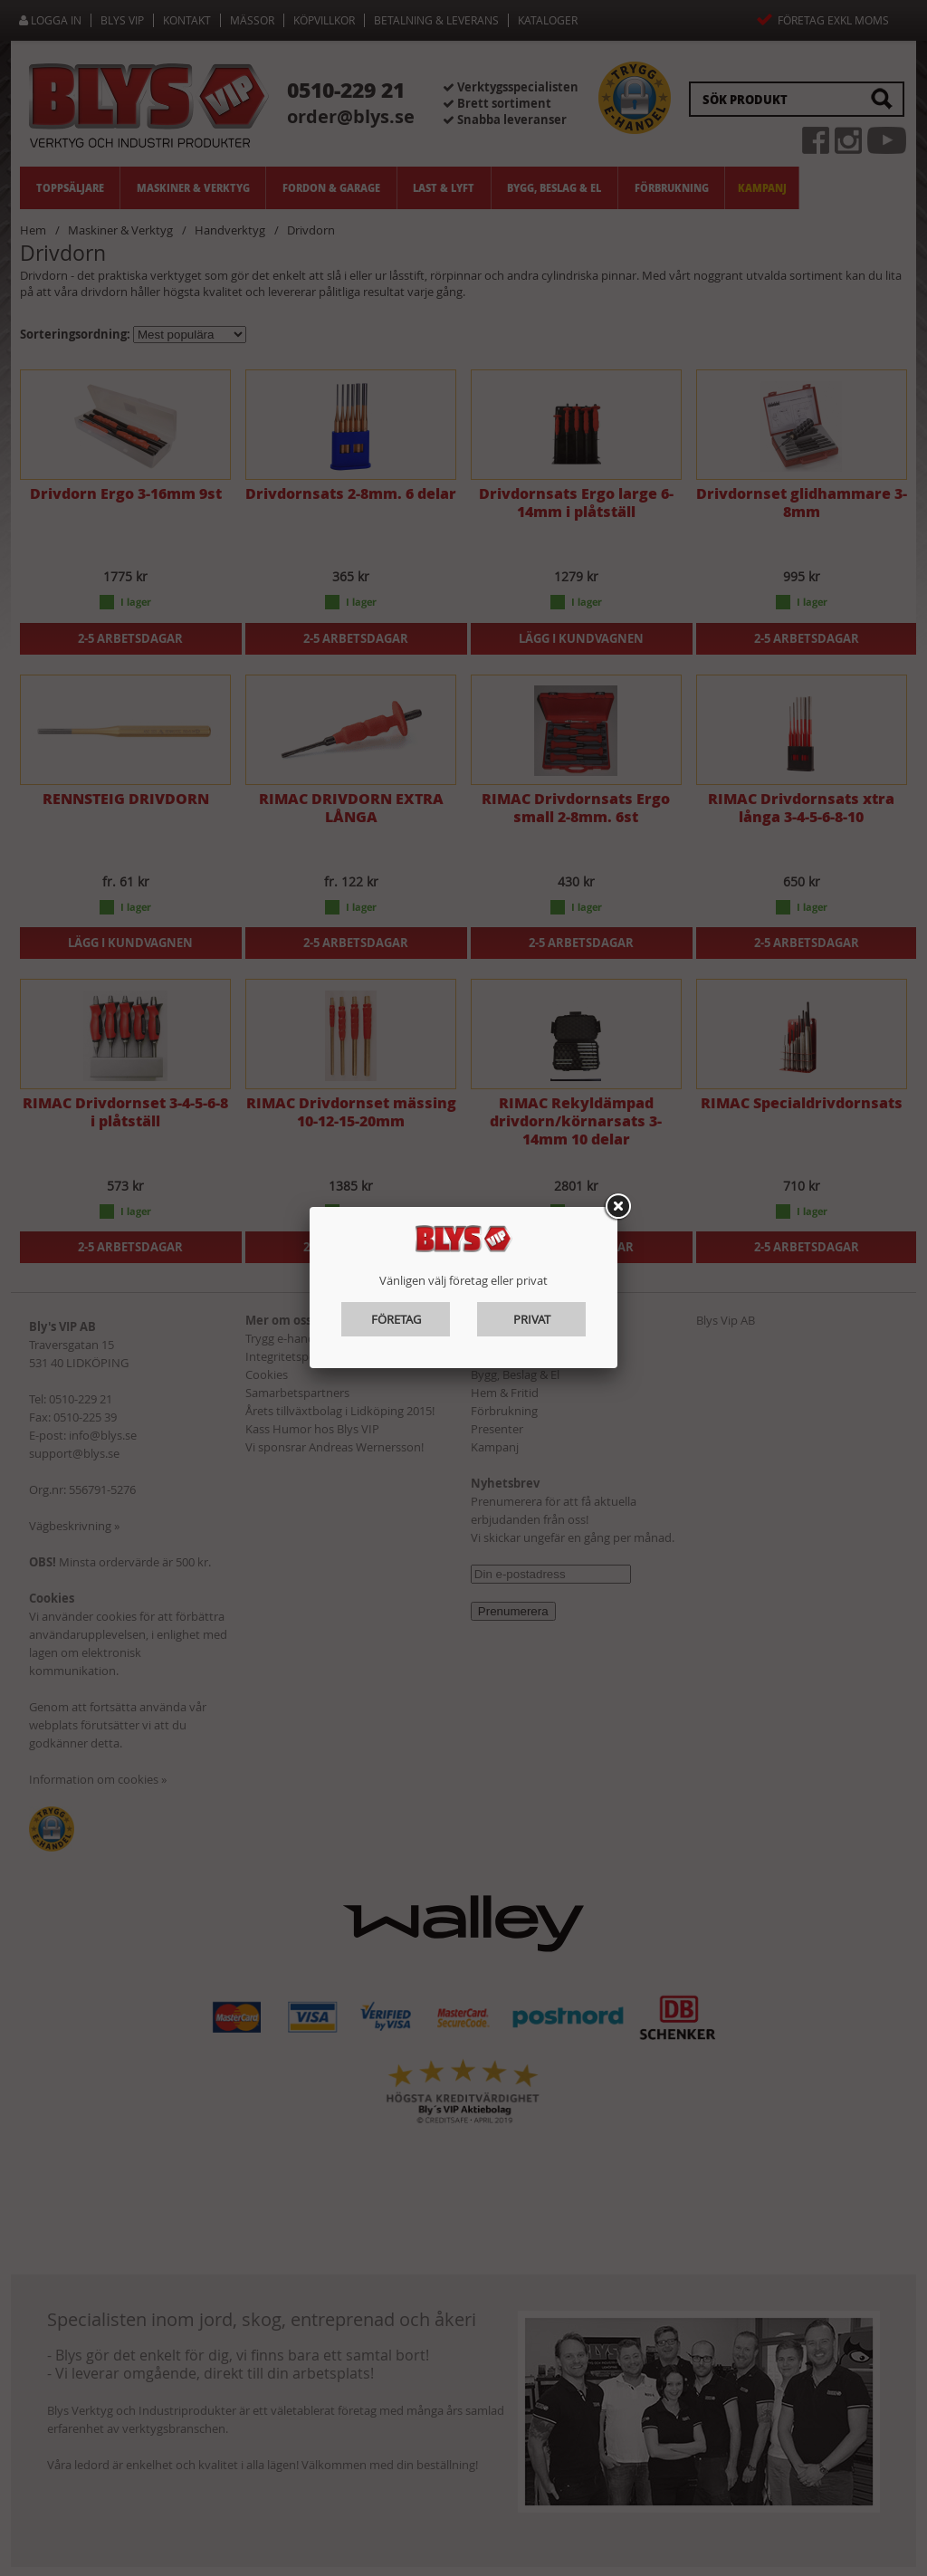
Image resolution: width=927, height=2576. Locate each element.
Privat (531, 1319)
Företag (396, 1319)
